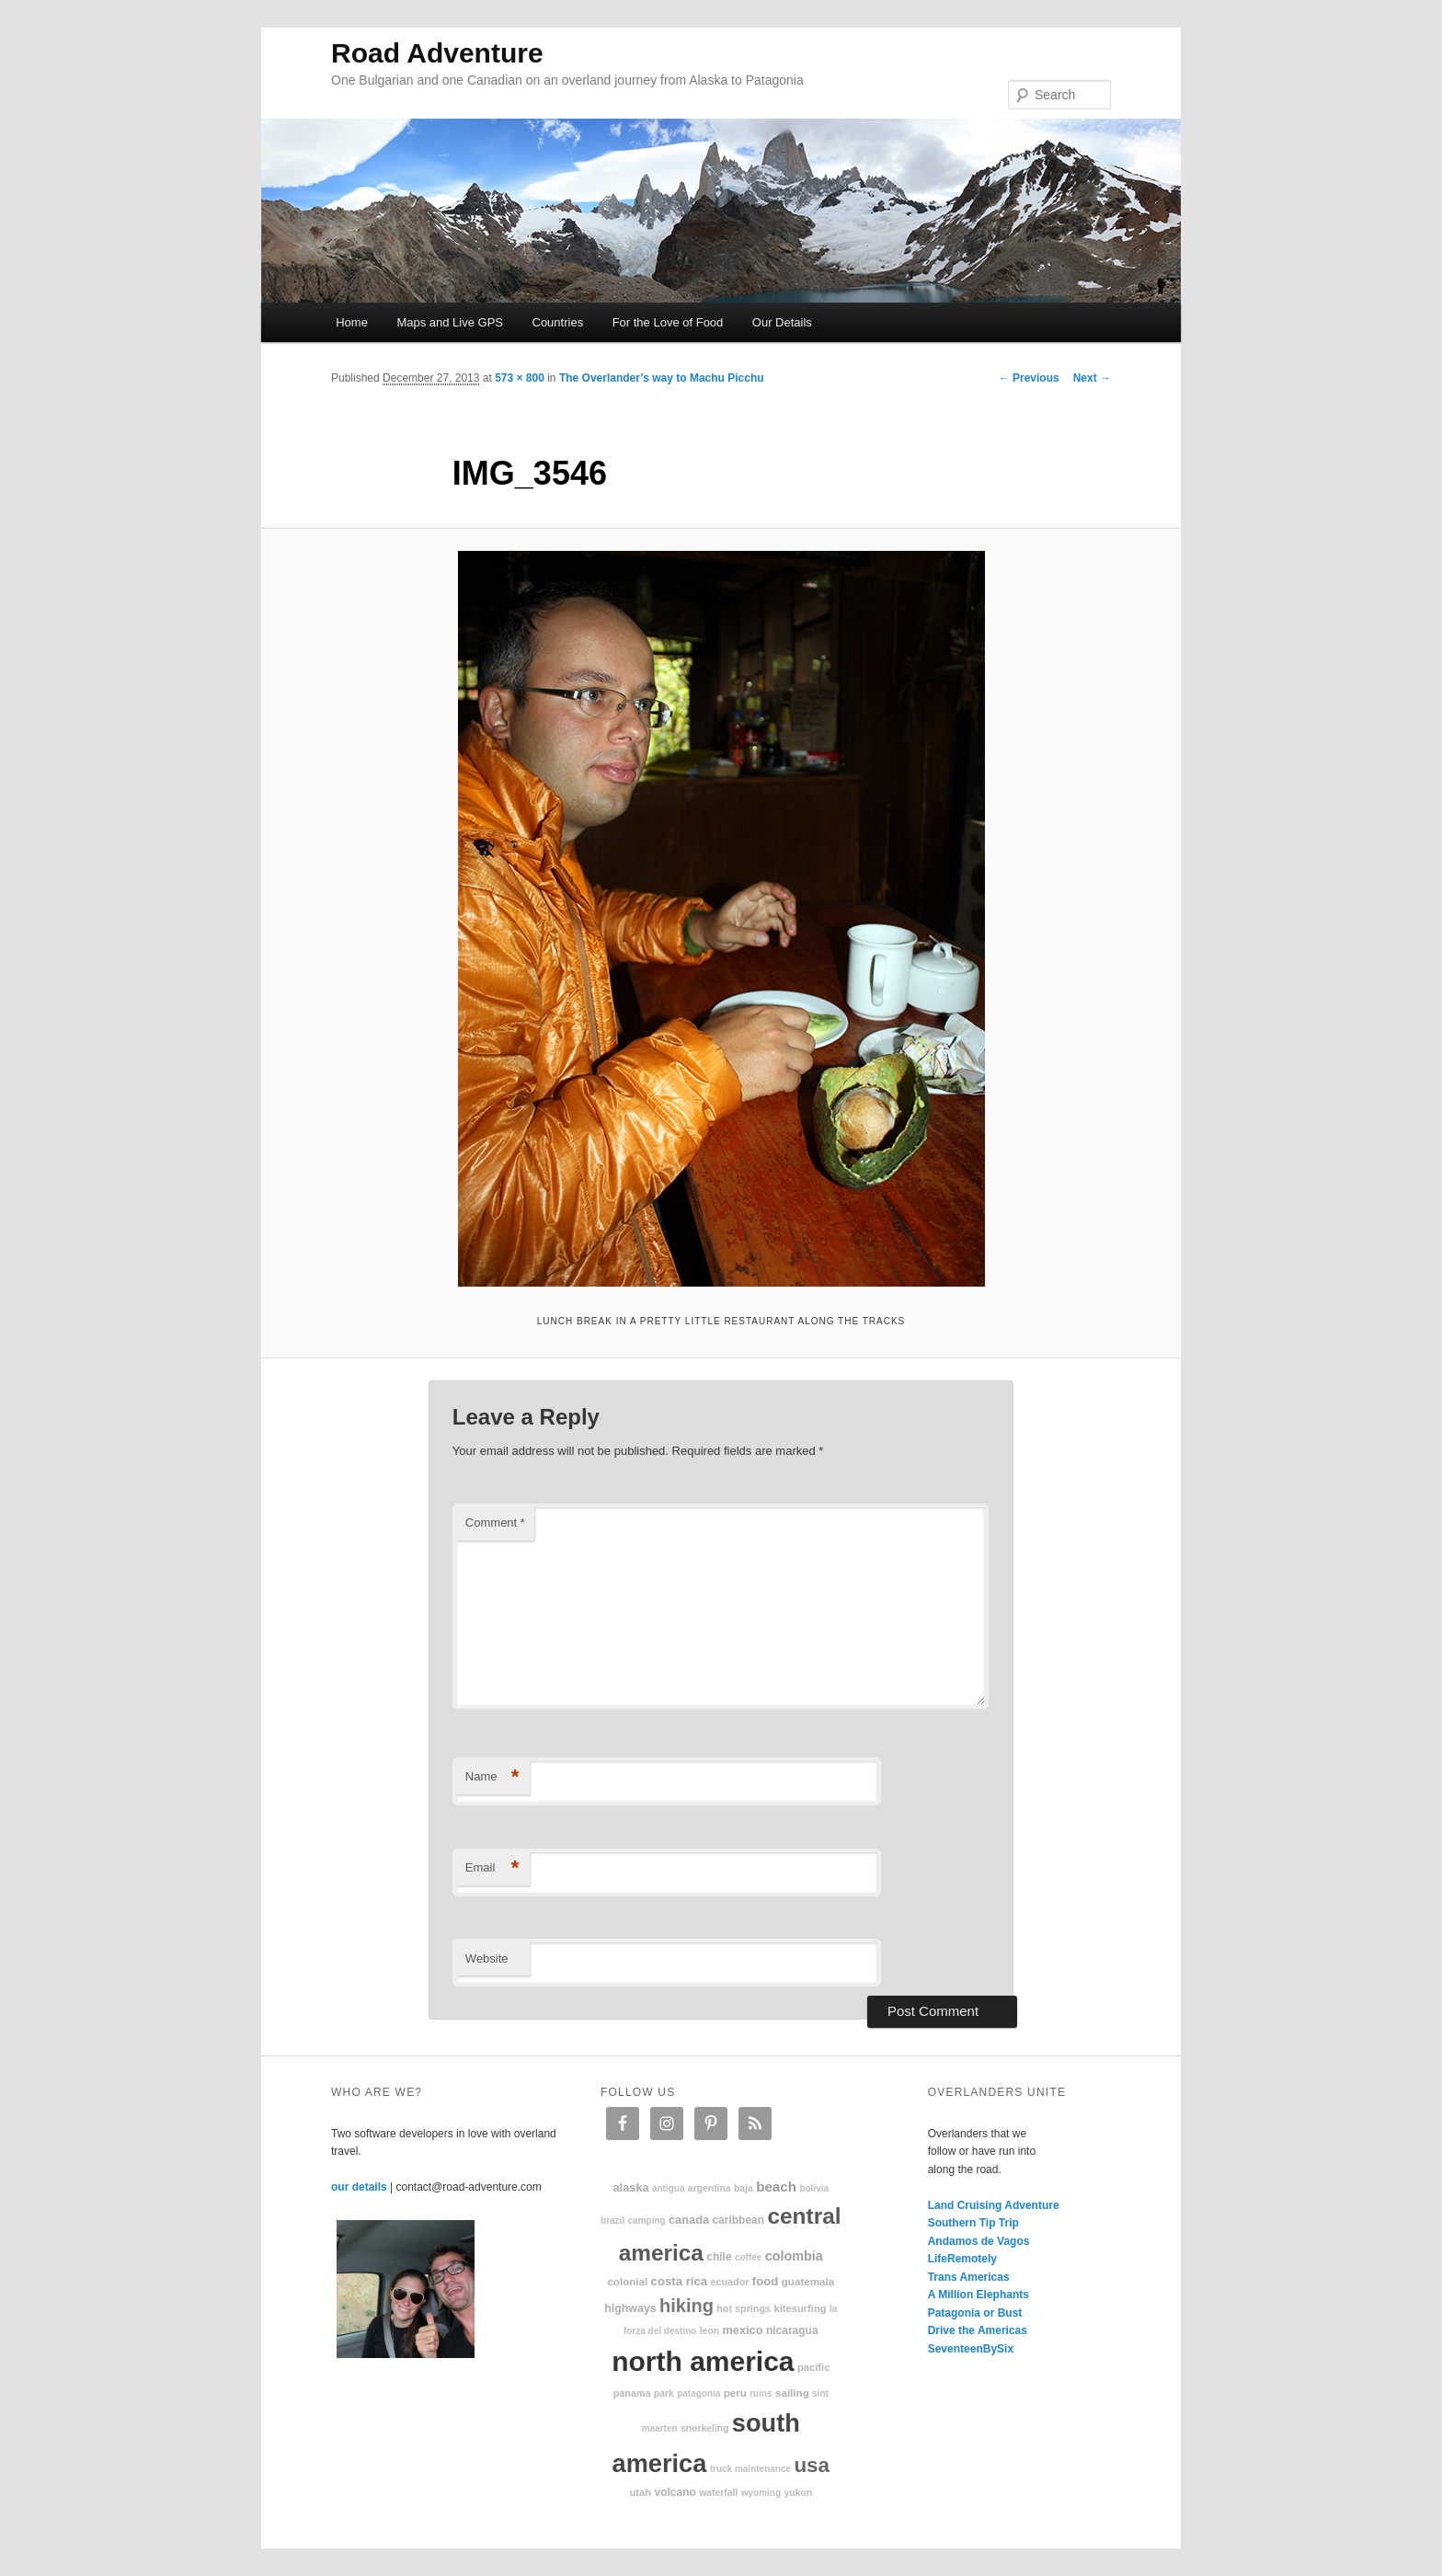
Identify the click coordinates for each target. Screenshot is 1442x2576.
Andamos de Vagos (979, 2241)
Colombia (794, 2256)
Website (487, 1958)
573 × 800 (519, 378)
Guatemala (808, 2281)
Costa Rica (679, 2281)
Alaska (630, 2187)
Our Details (782, 322)
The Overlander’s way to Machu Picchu (661, 378)
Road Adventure (437, 53)
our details (359, 2187)
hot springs (743, 2308)
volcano (675, 2492)
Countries (558, 322)
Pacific (813, 2367)
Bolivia (814, 2188)
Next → (1092, 378)
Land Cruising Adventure (993, 2205)
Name (492, 1777)
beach (776, 2186)
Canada (689, 2220)
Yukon (798, 2493)
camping (647, 2220)
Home (352, 322)
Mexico (742, 2330)
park (664, 2393)
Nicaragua (792, 2330)
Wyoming (761, 2493)
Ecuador (730, 2281)
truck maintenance (750, 2469)
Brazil (612, 2220)
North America (703, 2361)
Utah (641, 2492)
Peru (735, 2393)
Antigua (668, 2188)
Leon (709, 2331)
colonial (627, 2281)
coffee (748, 2257)
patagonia (698, 2393)
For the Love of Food (668, 322)
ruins (761, 2393)
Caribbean (738, 2220)
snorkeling (705, 2428)
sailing (792, 2393)
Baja (743, 2188)
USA (812, 2465)
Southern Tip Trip (973, 2222)
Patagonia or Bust (975, 2313)
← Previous (1029, 378)
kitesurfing (799, 2308)
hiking (686, 2306)
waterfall (718, 2493)
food (765, 2281)
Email (492, 1868)
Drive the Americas (977, 2330)
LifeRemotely (962, 2258)
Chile (718, 2256)
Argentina (709, 2188)
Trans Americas (969, 2277)
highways (630, 2308)
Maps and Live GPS (449, 322)
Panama (632, 2393)
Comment (495, 1522)
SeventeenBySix (970, 2348)
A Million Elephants (978, 2294)
